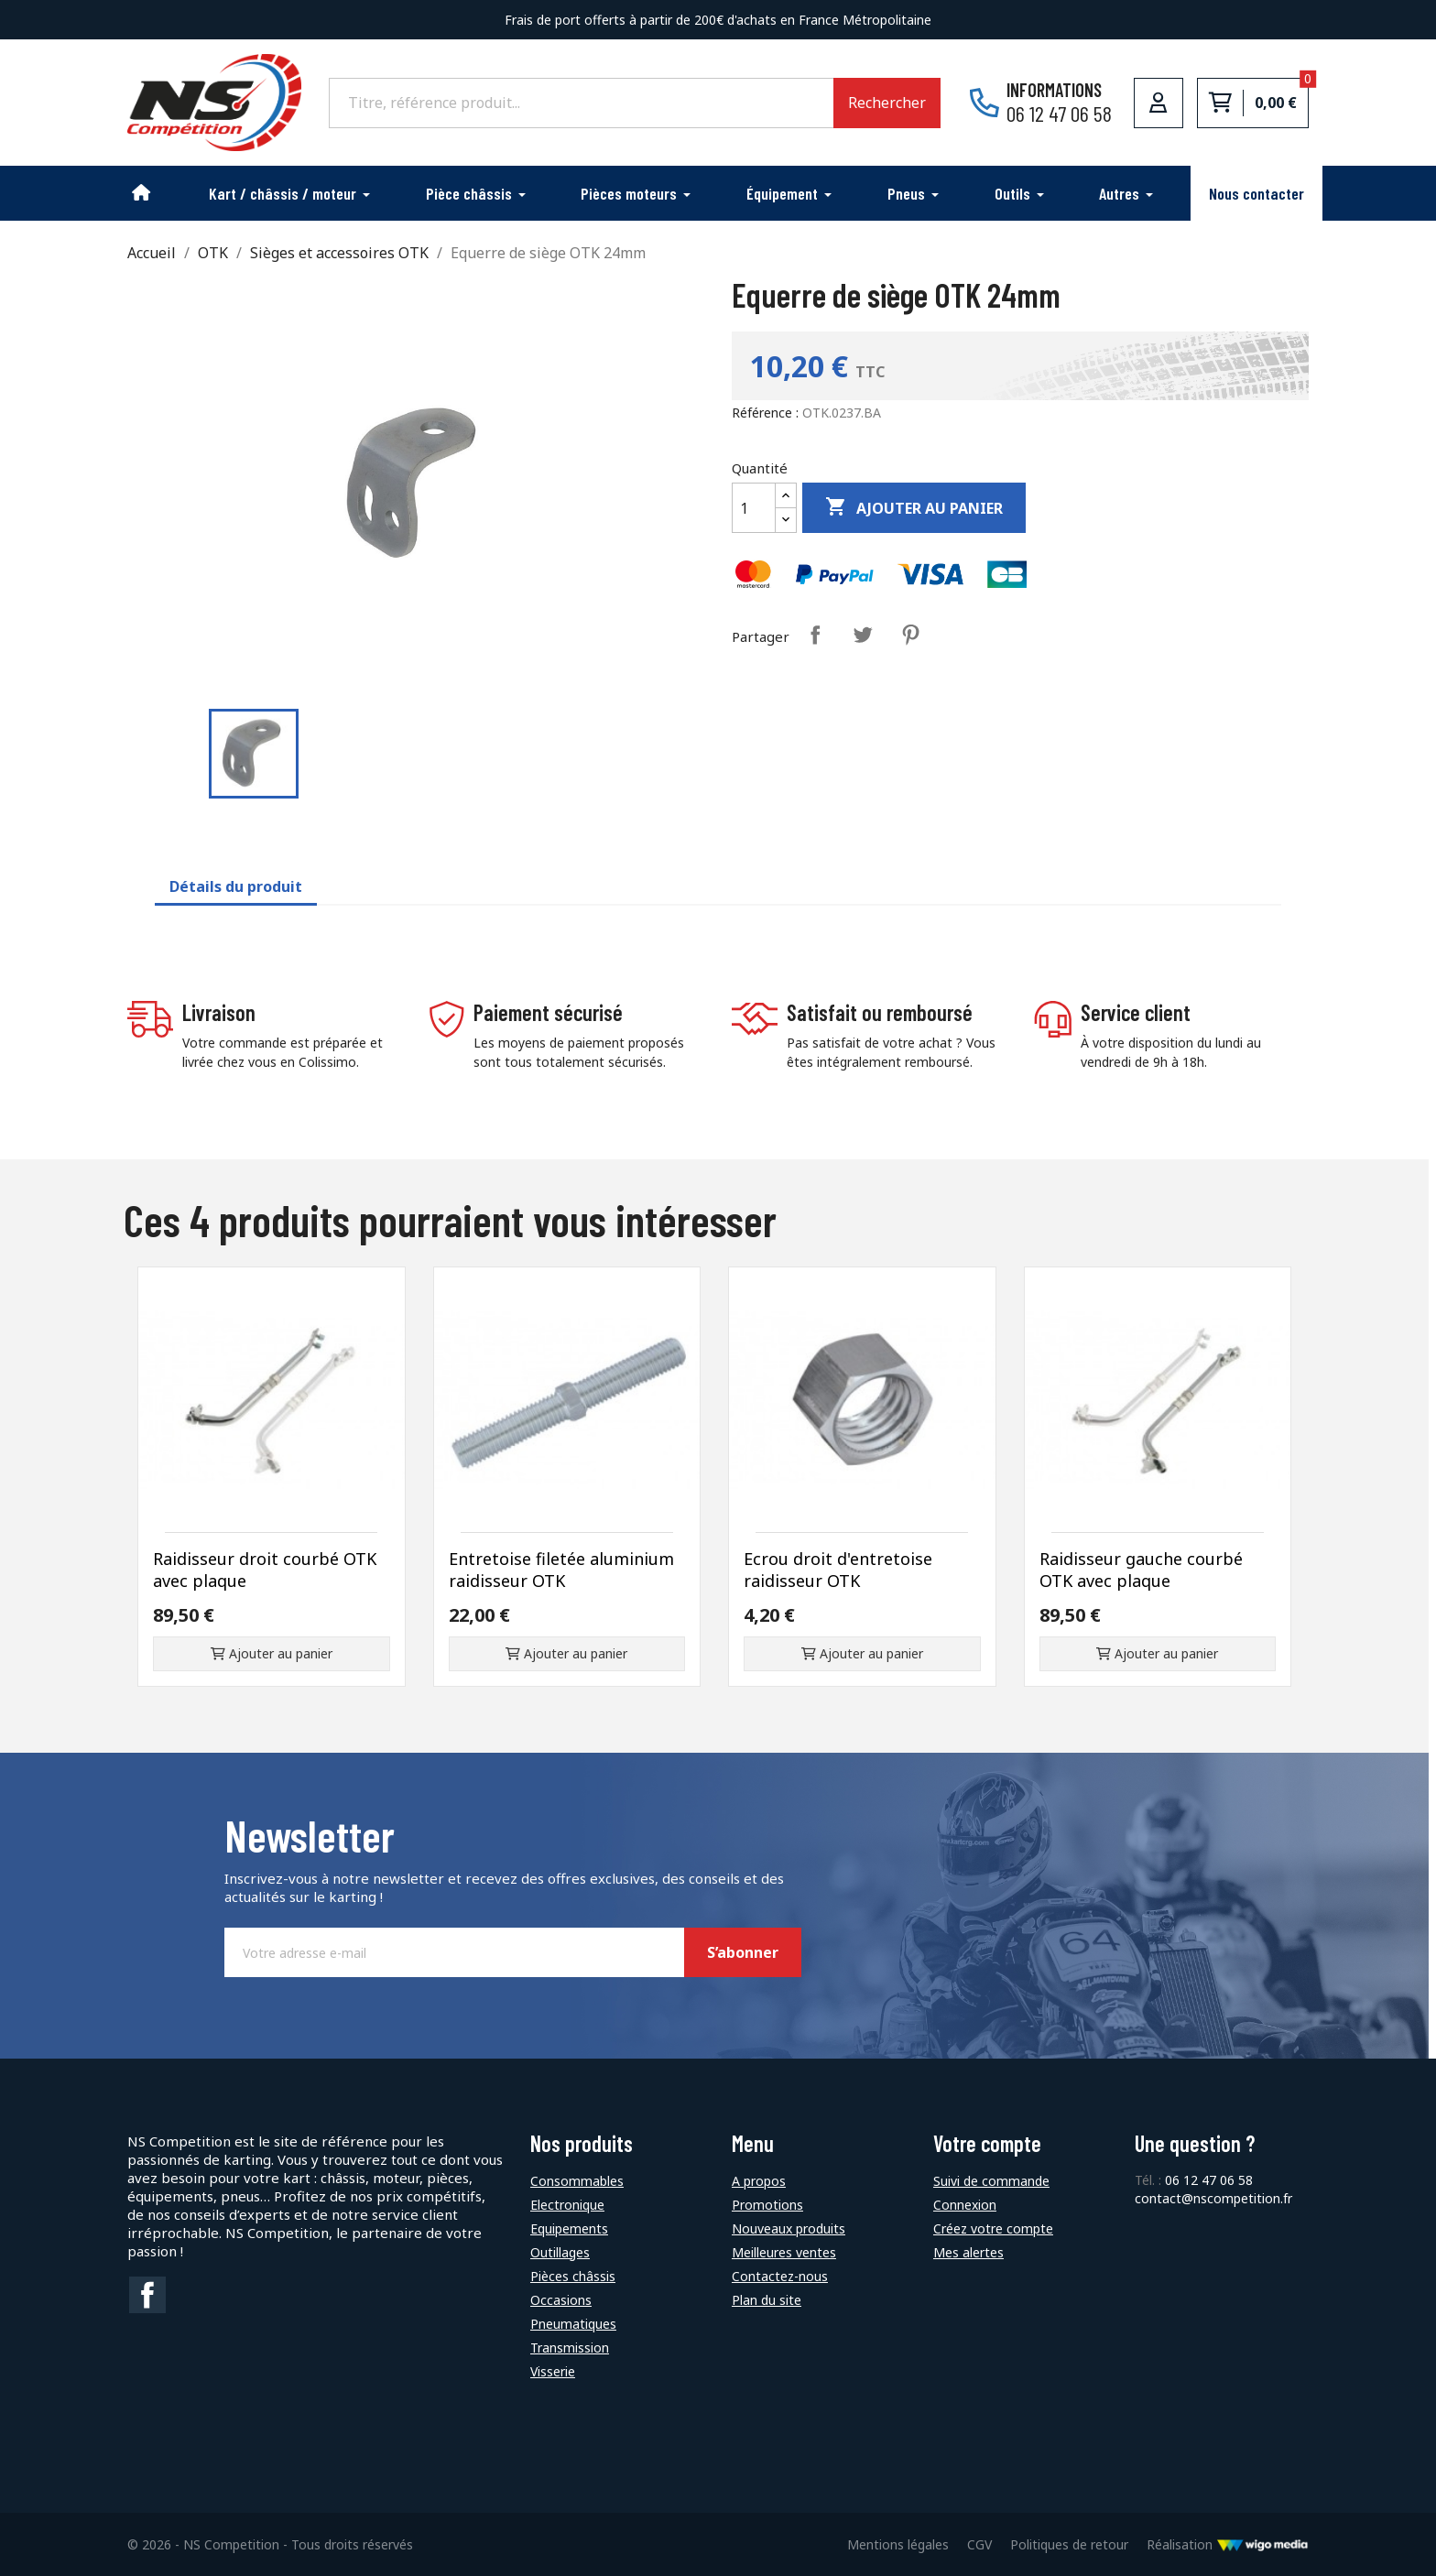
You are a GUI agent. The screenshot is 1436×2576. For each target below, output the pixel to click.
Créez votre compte (993, 2228)
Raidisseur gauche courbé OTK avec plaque (1141, 1570)
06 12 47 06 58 (1209, 2180)
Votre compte (987, 2143)
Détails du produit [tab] (235, 886)
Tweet (862, 634)
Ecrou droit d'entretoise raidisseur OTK (838, 1570)
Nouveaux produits (788, 2228)
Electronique (567, 2204)
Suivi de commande (991, 2181)
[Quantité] (754, 508)
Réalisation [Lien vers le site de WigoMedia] (1228, 2544)
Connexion (964, 2204)
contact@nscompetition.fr (1213, 2198)
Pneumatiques (573, 2323)
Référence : (765, 412)
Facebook (147, 2295)
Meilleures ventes (784, 2252)
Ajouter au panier (914, 507)
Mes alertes (968, 2252)
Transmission (569, 2347)
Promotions (767, 2204)
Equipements (569, 2228)
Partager (815, 634)
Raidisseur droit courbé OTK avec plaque (264, 1570)
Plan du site (766, 2300)
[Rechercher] (581, 102)
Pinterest (910, 634)
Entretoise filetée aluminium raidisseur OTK (561, 1570)
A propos (759, 2181)
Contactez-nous (780, 2276)
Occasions (561, 2300)
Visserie (552, 2371)
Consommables (577, 2181)
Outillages (560, 2252)
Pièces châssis (572, 2276)
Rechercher (887, 102)
